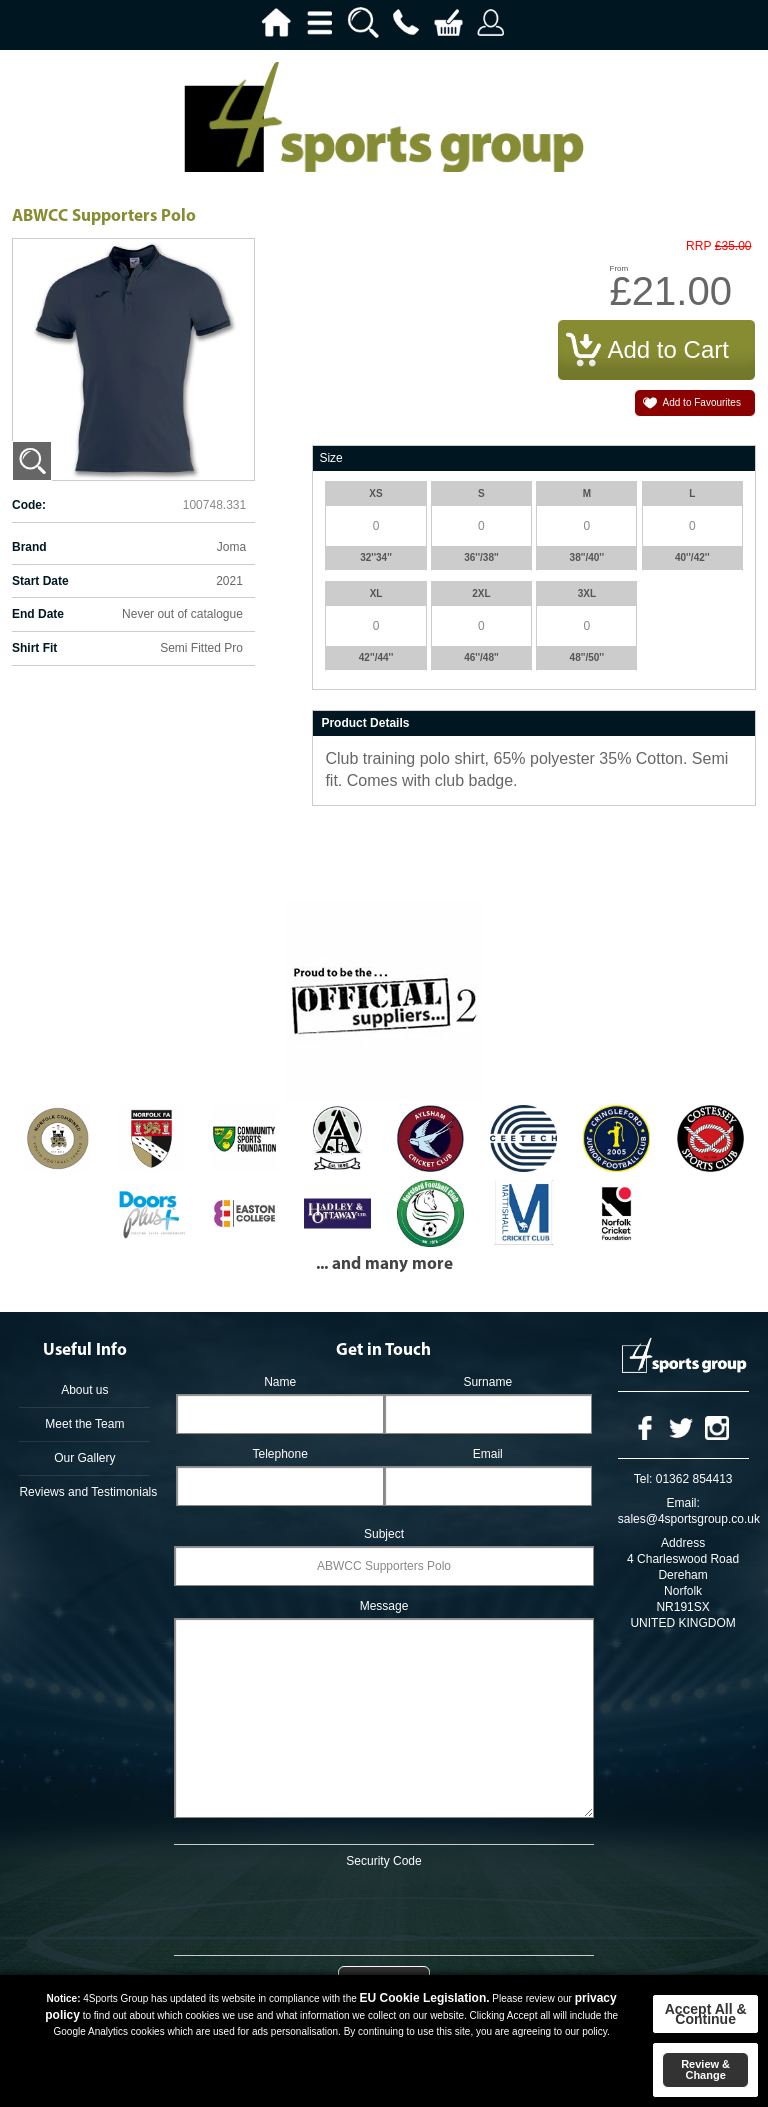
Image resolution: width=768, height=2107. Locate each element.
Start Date (40, 581)
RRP (698, 246)
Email (488, 1454)
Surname (487, 1382)
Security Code (383, 1861)
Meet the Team (84, 1424)
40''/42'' (692, 557)
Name (280, 1382)
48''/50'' (587, 657)
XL (376, 593)
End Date (38, 614)
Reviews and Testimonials (84, 1492)
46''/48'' (481, 657)
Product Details (365, 723)
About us (84, 1390)
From (619, 268)
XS (375, 493)
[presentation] (384, 1908)
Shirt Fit (34, 648)
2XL (481, 593)
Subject (384, 1534)
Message (384, 1606)
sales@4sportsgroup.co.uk (689, 1519)
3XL (587, 593)
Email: (682, 1503)
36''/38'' (481, 557)
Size (330, 458)
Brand (29, 547)
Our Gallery (84, 1458)
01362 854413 (694, 1479)
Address (683, 1543)
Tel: (643, 1479)
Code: (29, 505)
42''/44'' (376, 657)
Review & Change (705, 2069)
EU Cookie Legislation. (425, 1998)
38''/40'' (587, 557)
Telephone (279, 1454)
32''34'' (376, 557)
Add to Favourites (702, 402)
